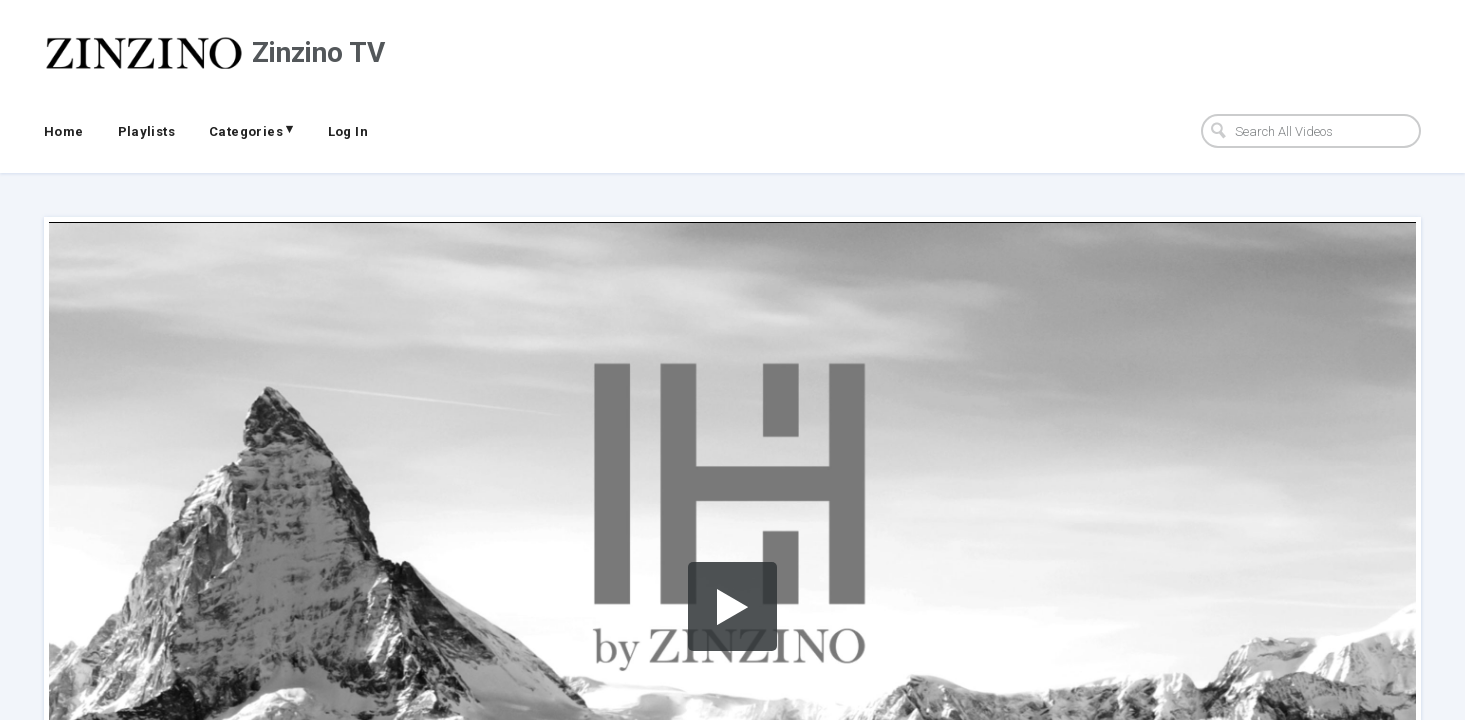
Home (64, 131)
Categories (251, 130)
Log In (348, 131)
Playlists (147, 131)
